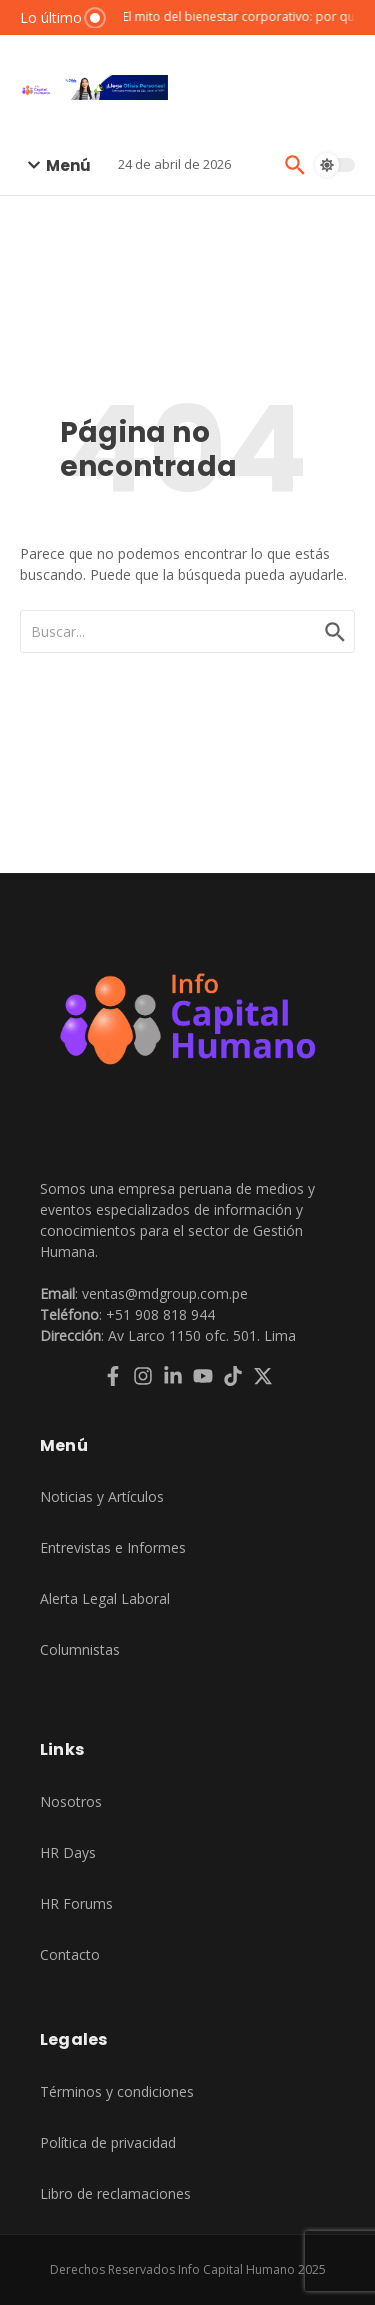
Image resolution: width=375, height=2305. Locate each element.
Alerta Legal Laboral (105, 1598)
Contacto (70, 1954)
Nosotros (71, 1801)
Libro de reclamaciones (115, 2193)
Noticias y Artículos (102, 1496)
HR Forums (76, 1903)
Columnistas (80, 1649)
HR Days (68, 1852)
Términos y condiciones (117, 2091)
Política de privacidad (108, 2142)
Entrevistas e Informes (113, 1547)
